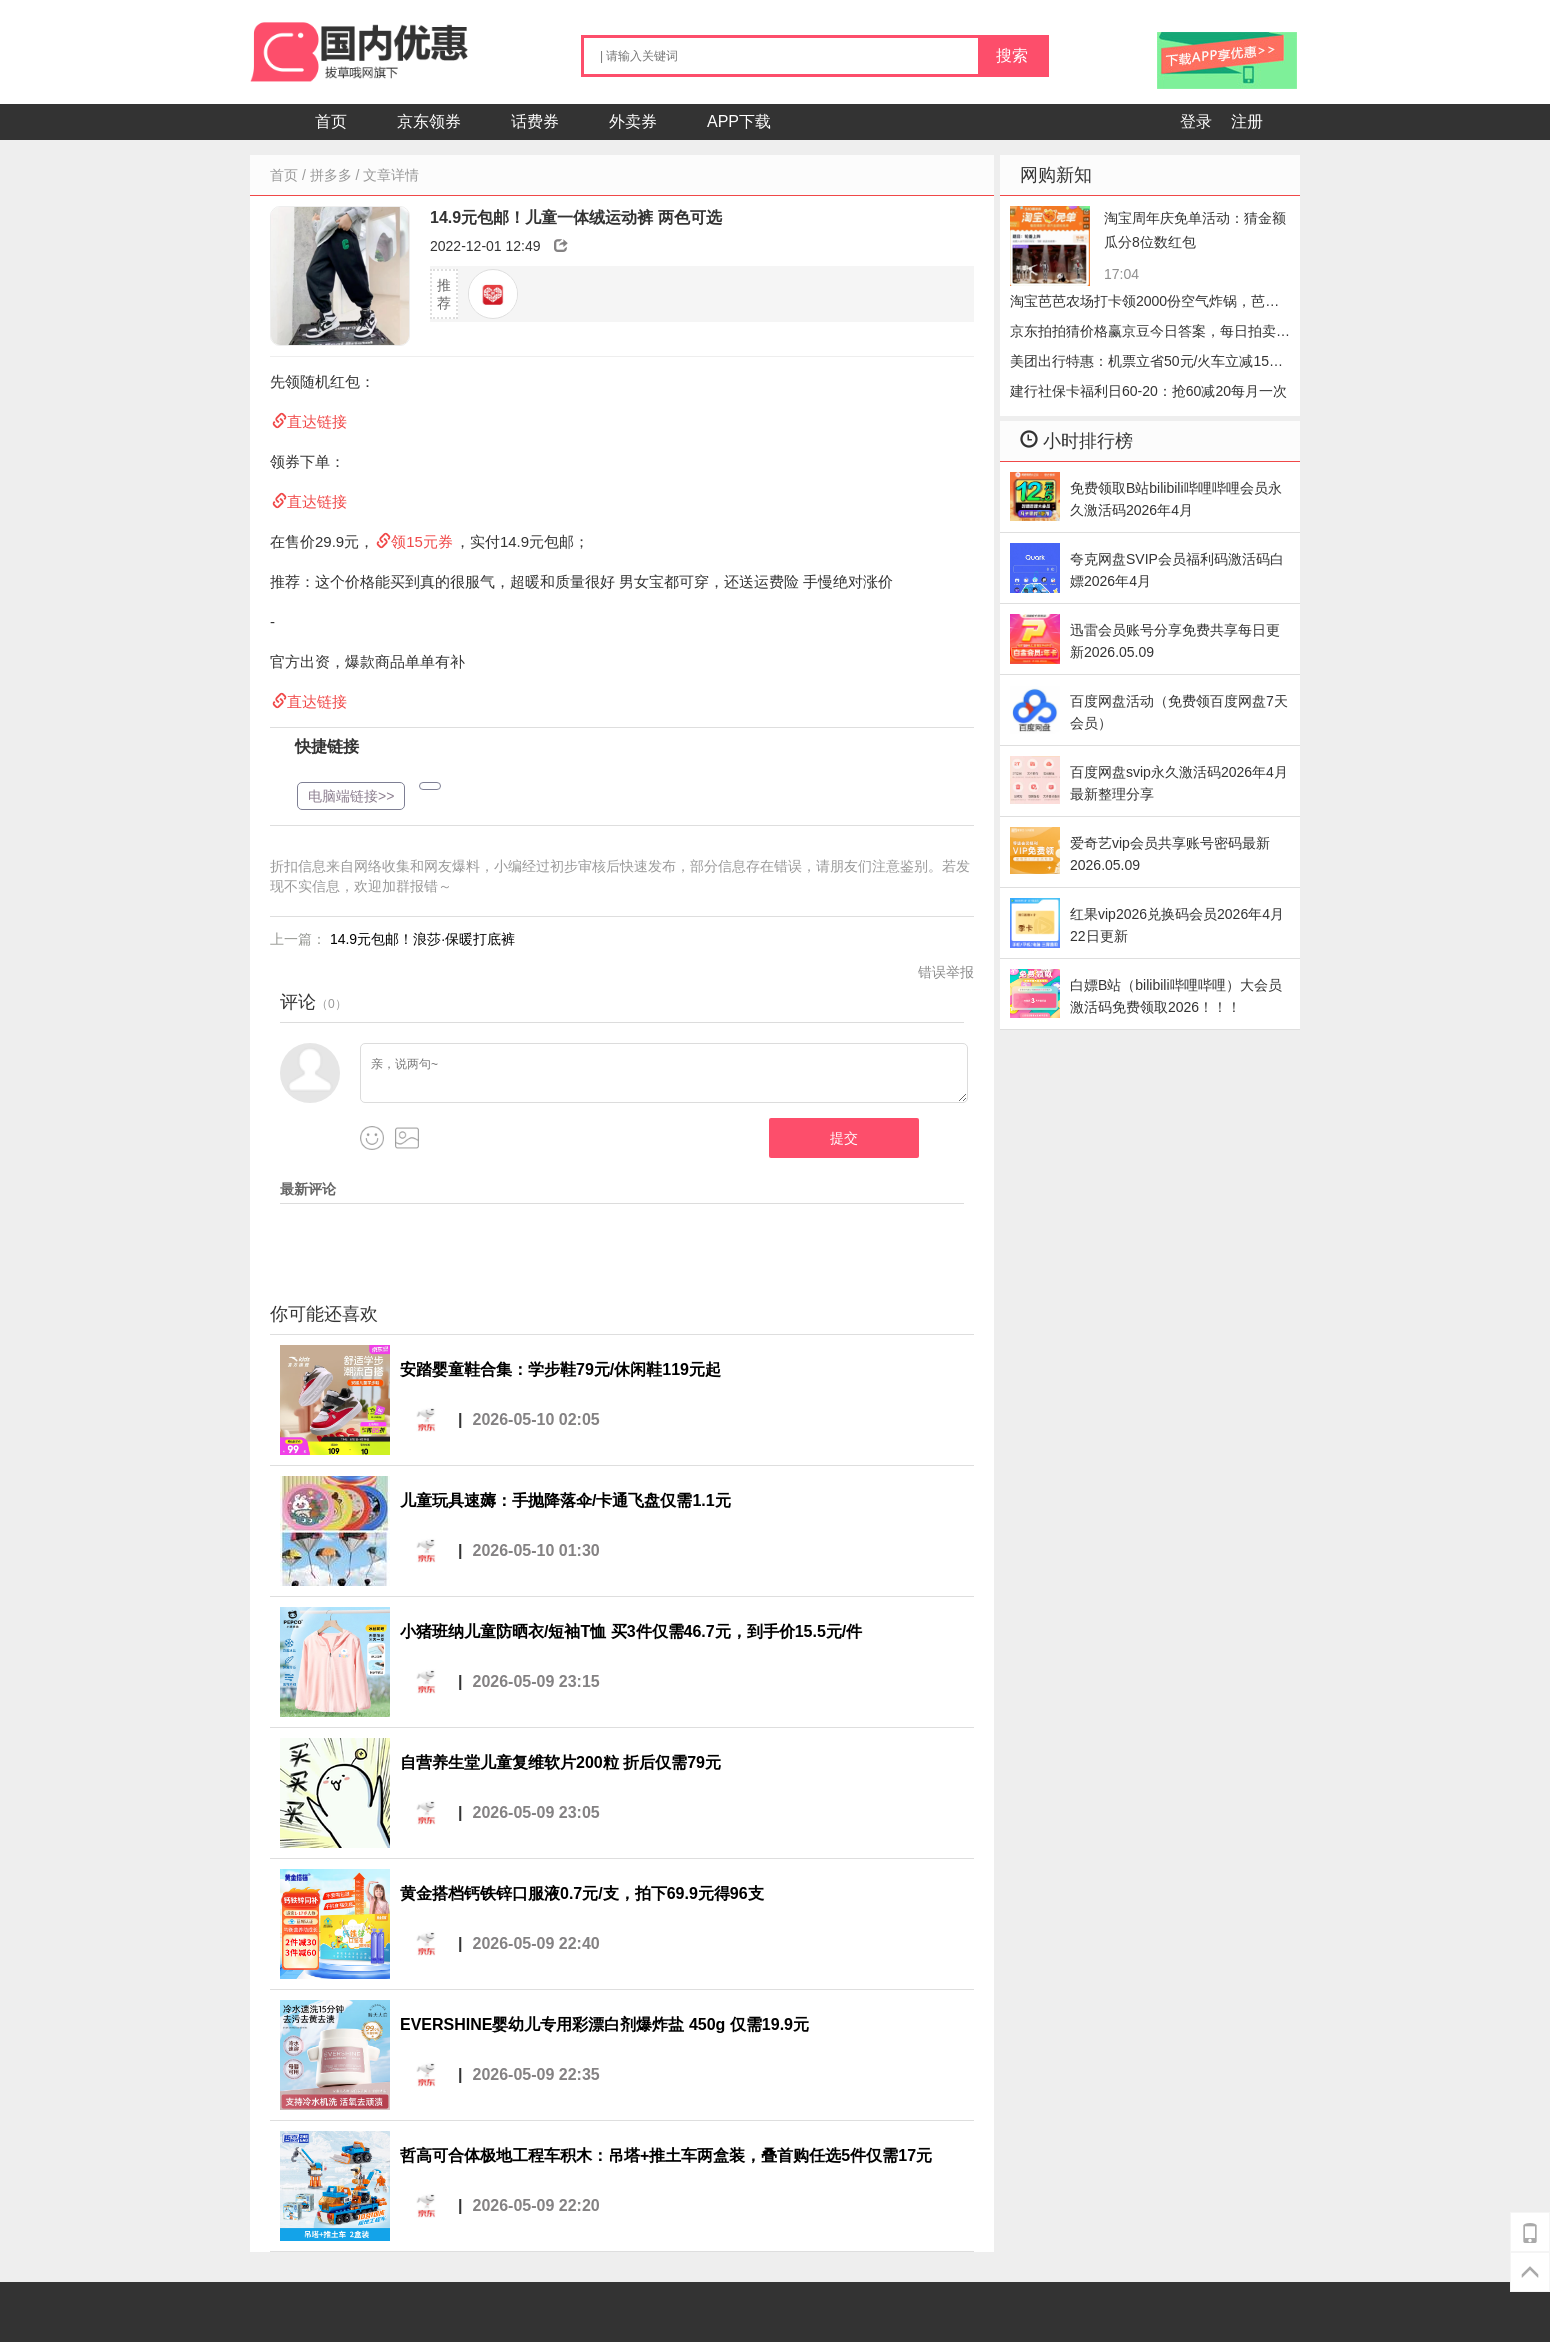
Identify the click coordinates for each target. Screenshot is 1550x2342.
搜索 (1012, 55)
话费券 (535, 121)
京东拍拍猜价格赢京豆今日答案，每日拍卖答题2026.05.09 (1150, 334)
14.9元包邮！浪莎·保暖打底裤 (422, 939)
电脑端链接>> (351, 796)
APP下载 (739, 121)
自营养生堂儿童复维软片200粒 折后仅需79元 (560, 1762)
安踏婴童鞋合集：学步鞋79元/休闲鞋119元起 (560, 1369)
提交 (844, 1138)
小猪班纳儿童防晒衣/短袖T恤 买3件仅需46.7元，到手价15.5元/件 (631, 1631)
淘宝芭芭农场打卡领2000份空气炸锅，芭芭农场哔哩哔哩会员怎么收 (1144, 304)
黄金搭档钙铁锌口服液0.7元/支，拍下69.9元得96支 (582, 1893)
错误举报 (946, 972)
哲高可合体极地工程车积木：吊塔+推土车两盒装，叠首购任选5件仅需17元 (666, 2155)
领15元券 (422, 541)
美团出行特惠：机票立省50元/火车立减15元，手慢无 (1139, 364)
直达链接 (317, 421)
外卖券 (633, 121)
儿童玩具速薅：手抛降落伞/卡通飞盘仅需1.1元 (565, 1500)
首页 (331, 121)
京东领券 (429, 121)
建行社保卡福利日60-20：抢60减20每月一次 (1148, 391)
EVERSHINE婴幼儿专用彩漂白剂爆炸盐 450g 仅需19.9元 (604, 2024)
